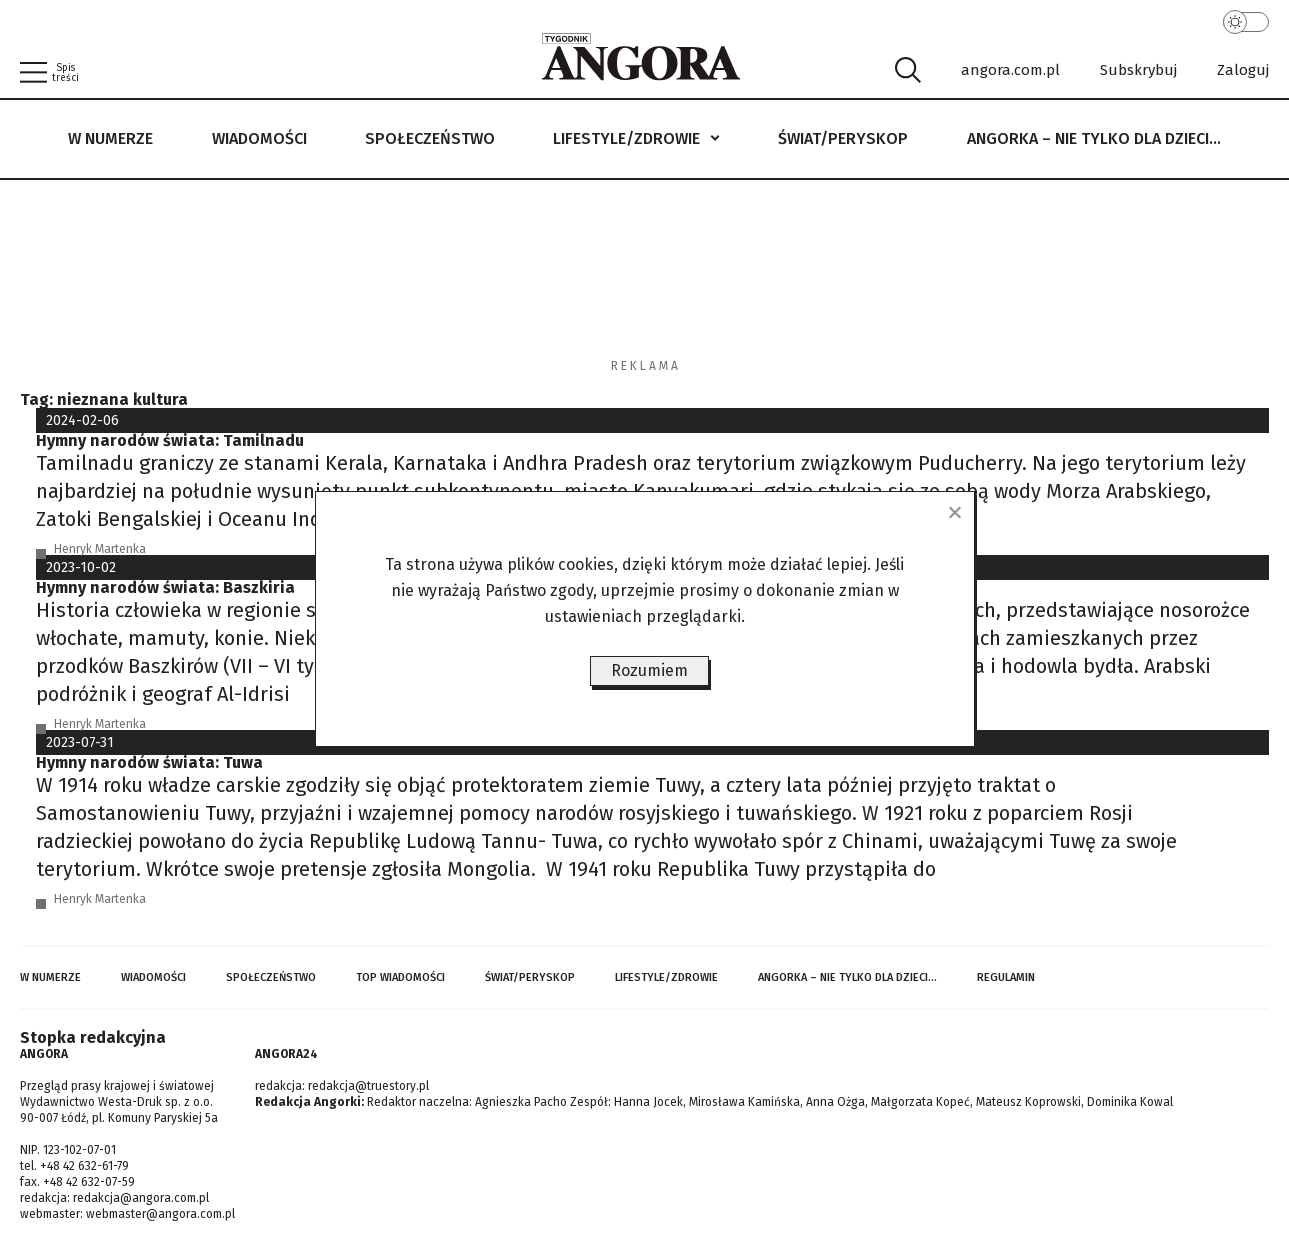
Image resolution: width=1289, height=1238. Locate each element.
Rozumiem (649, 670)
